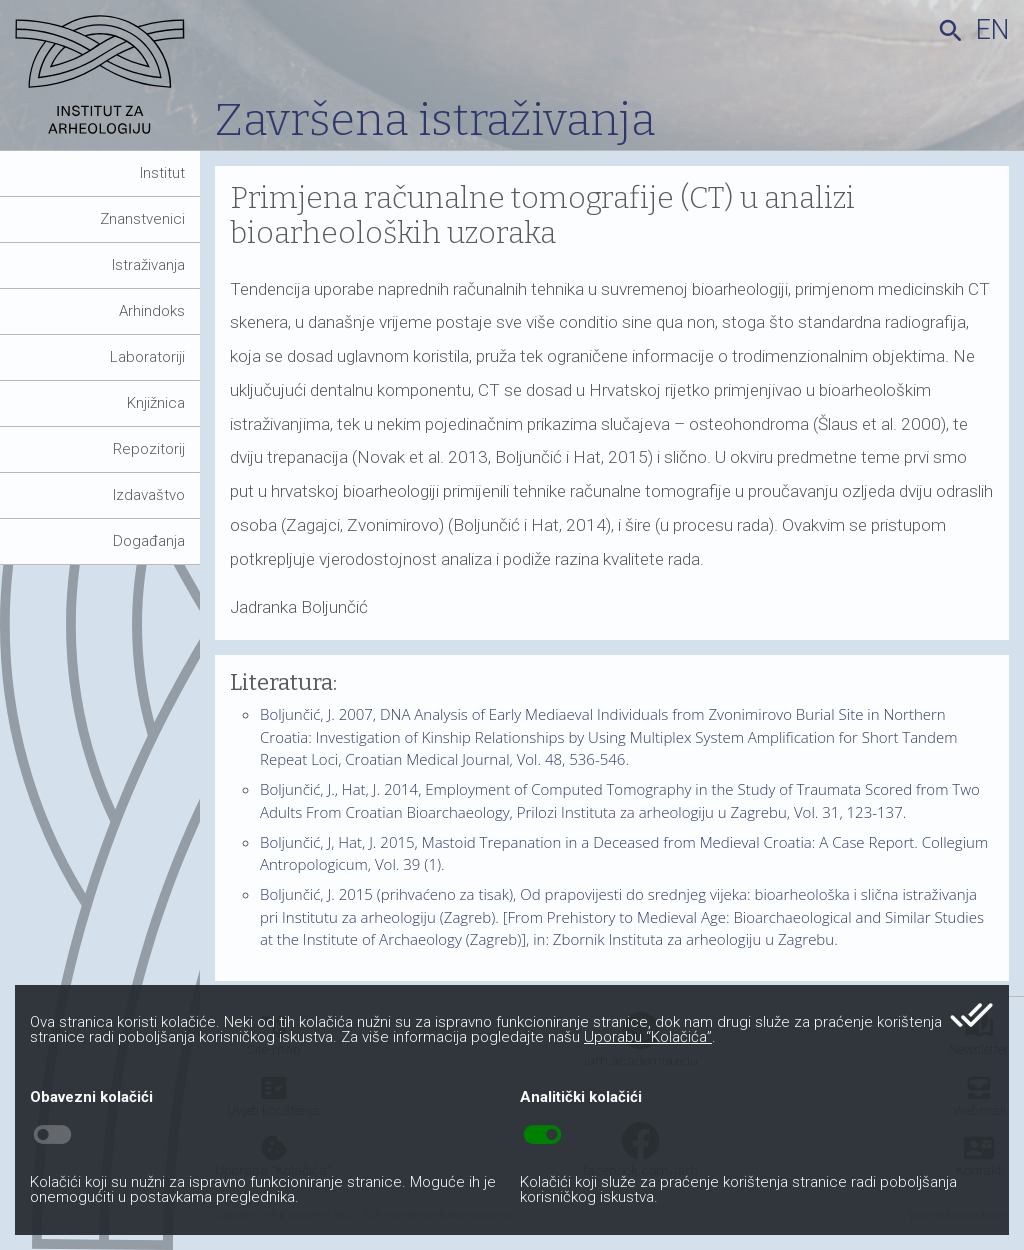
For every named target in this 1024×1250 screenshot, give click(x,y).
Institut (162, 173)
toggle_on (542, 1135)
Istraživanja (148, 265)
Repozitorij (149, 449)
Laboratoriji (147, 357)
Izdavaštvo (149, 495)
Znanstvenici (142, 219)
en (992, 30)
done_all (971, 1015)
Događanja (149, 541)
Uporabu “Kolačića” (648, 1037)
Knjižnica (156, 403)
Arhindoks (152, 311)
